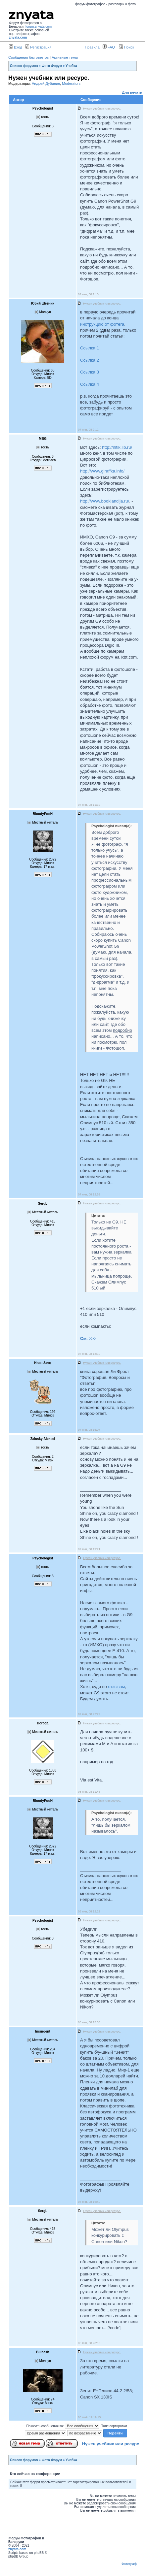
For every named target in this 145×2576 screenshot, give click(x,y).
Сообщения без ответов (28, 57)
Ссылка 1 (89, 347)
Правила (92, 47)
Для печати (132, 92)
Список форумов (24, 66)
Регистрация (38, 47)
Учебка (71, 66)
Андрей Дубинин (46, 83)
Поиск (126, 47)
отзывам (116, 1686)
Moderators (71, 83)
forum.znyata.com (38, 26)
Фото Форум (52, 66)
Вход (15, 47)
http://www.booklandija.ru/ (104, 501)
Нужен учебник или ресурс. (111, 2443)
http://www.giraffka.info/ (102, 471)
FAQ (109, 47)
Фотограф (129, 2564)
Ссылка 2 (89, 360)
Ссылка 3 (89, 372)
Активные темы (65, 57)
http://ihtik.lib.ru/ (117, 447)
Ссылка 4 (89, 384)
